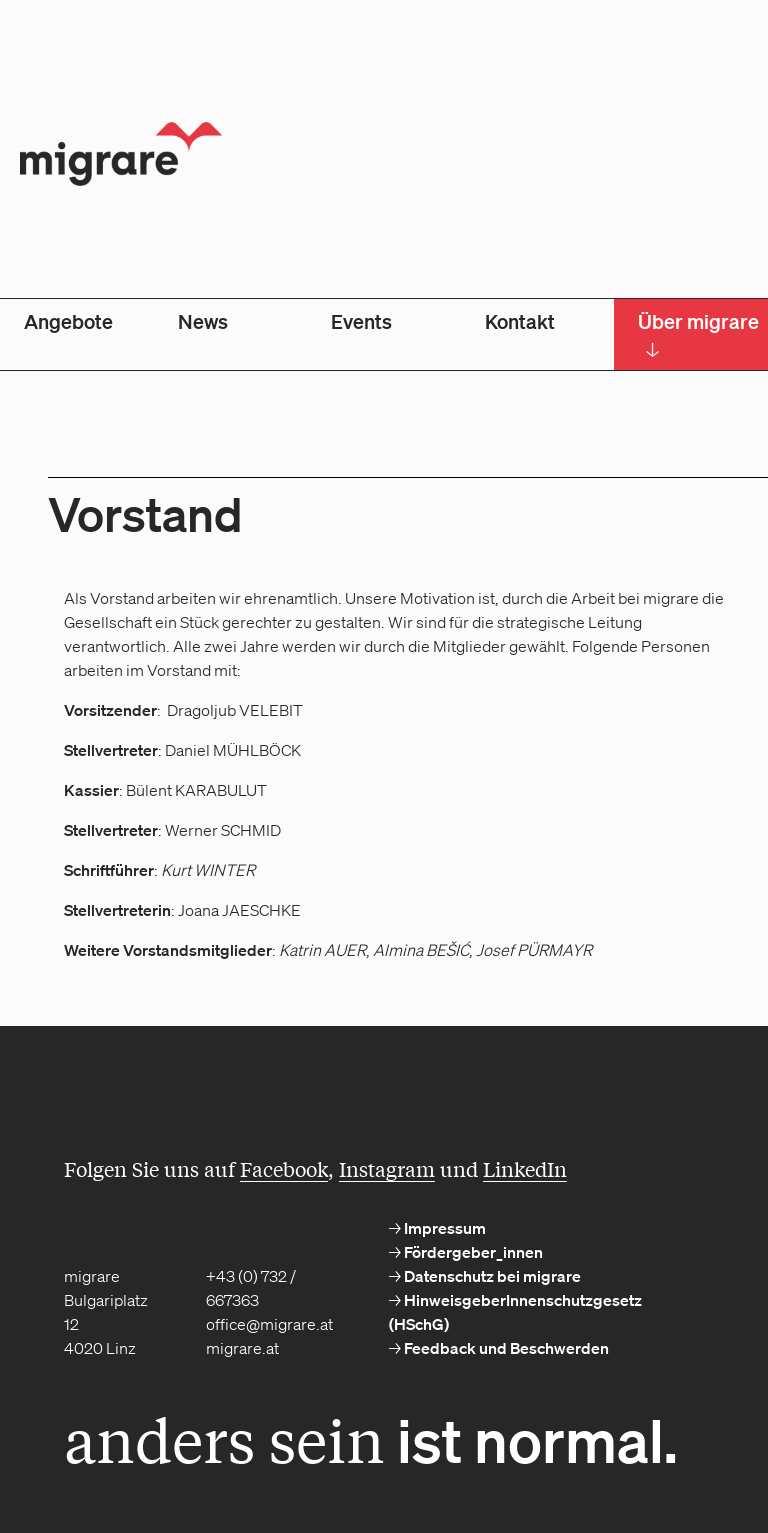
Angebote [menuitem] (68, 321)
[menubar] (384, 334)
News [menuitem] (203, 321)
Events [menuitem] (361, 321)
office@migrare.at (269, 1324)
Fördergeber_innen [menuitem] (472, 1252)
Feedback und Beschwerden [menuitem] (505, 1348)
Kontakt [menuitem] (520, 321)
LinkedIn (525, 1168)
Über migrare (698, 335)
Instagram (387, 1168)
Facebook (284, 1168)
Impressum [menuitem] (443, 1228)
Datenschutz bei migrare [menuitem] (491, 1276)
